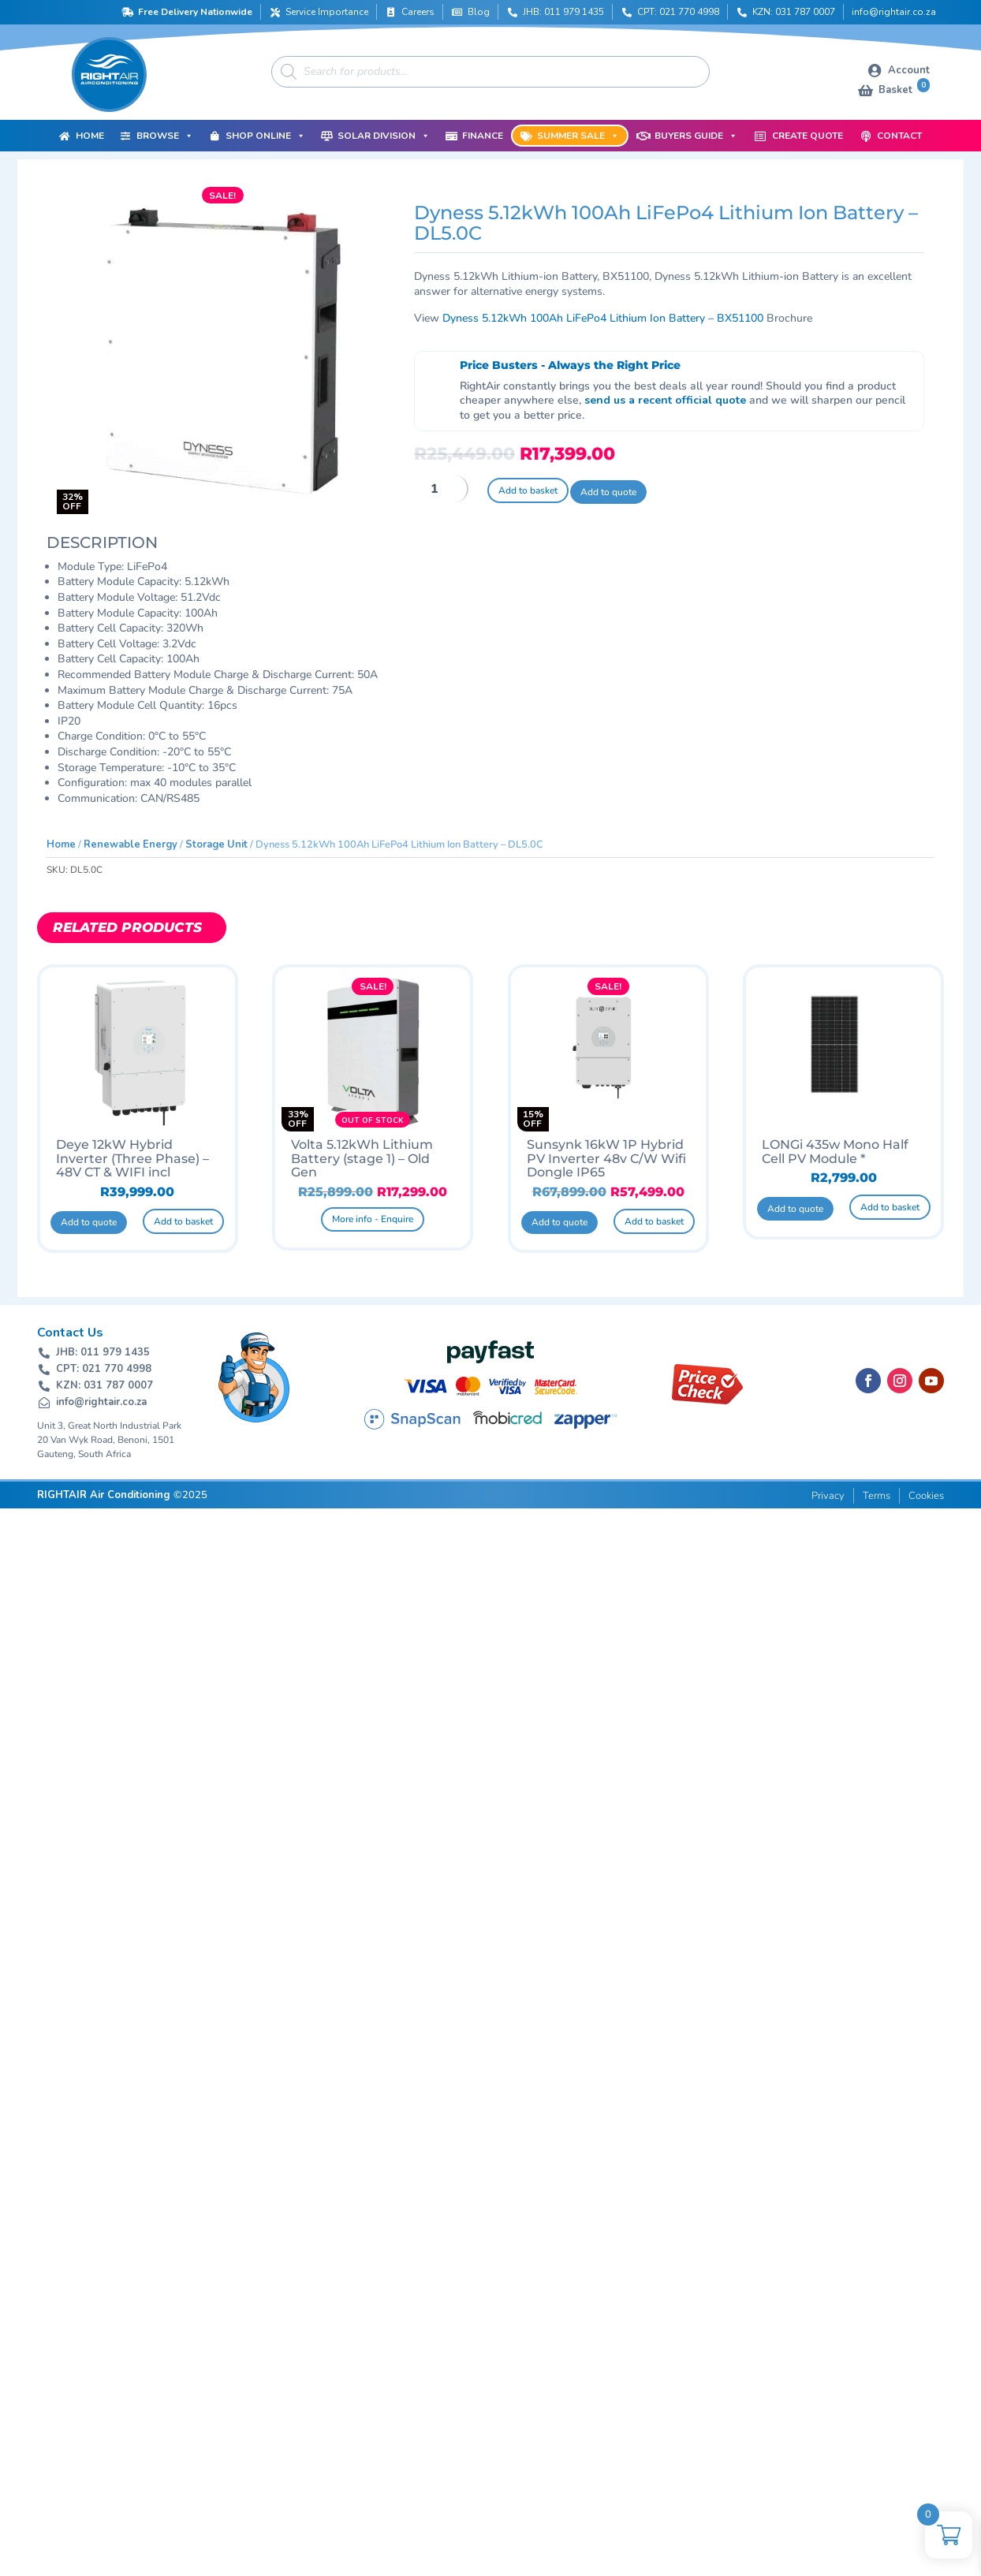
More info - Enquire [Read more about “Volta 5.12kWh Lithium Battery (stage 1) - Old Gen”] (372, 1219)
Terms (876, 1495)
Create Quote (807, 135)
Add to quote (608, 492)
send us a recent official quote (665, 400)
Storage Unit (216, 844)
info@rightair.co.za (894, 12)
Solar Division (384, 135)
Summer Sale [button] (578, 135)
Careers (418, 12)
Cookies (926, 1495)
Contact (899, 135)
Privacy (828, 1495)
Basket (904, 88)
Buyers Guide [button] (696, 135)
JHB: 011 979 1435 (563, 12)
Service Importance (326, 12)
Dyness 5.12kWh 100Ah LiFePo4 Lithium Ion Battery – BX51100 (602, 318)
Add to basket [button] (183, 1221)
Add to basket (528, 490)
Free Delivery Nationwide (195, 12)
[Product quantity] (441, 488)
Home (90, 135)
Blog (479, 12)
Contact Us (70, 1332)
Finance (482, 135)
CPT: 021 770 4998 (678, 12)
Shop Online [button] (265, 135)
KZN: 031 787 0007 (793, 12)
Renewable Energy (130, 844)
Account (909, 70)
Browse (164, 135)
